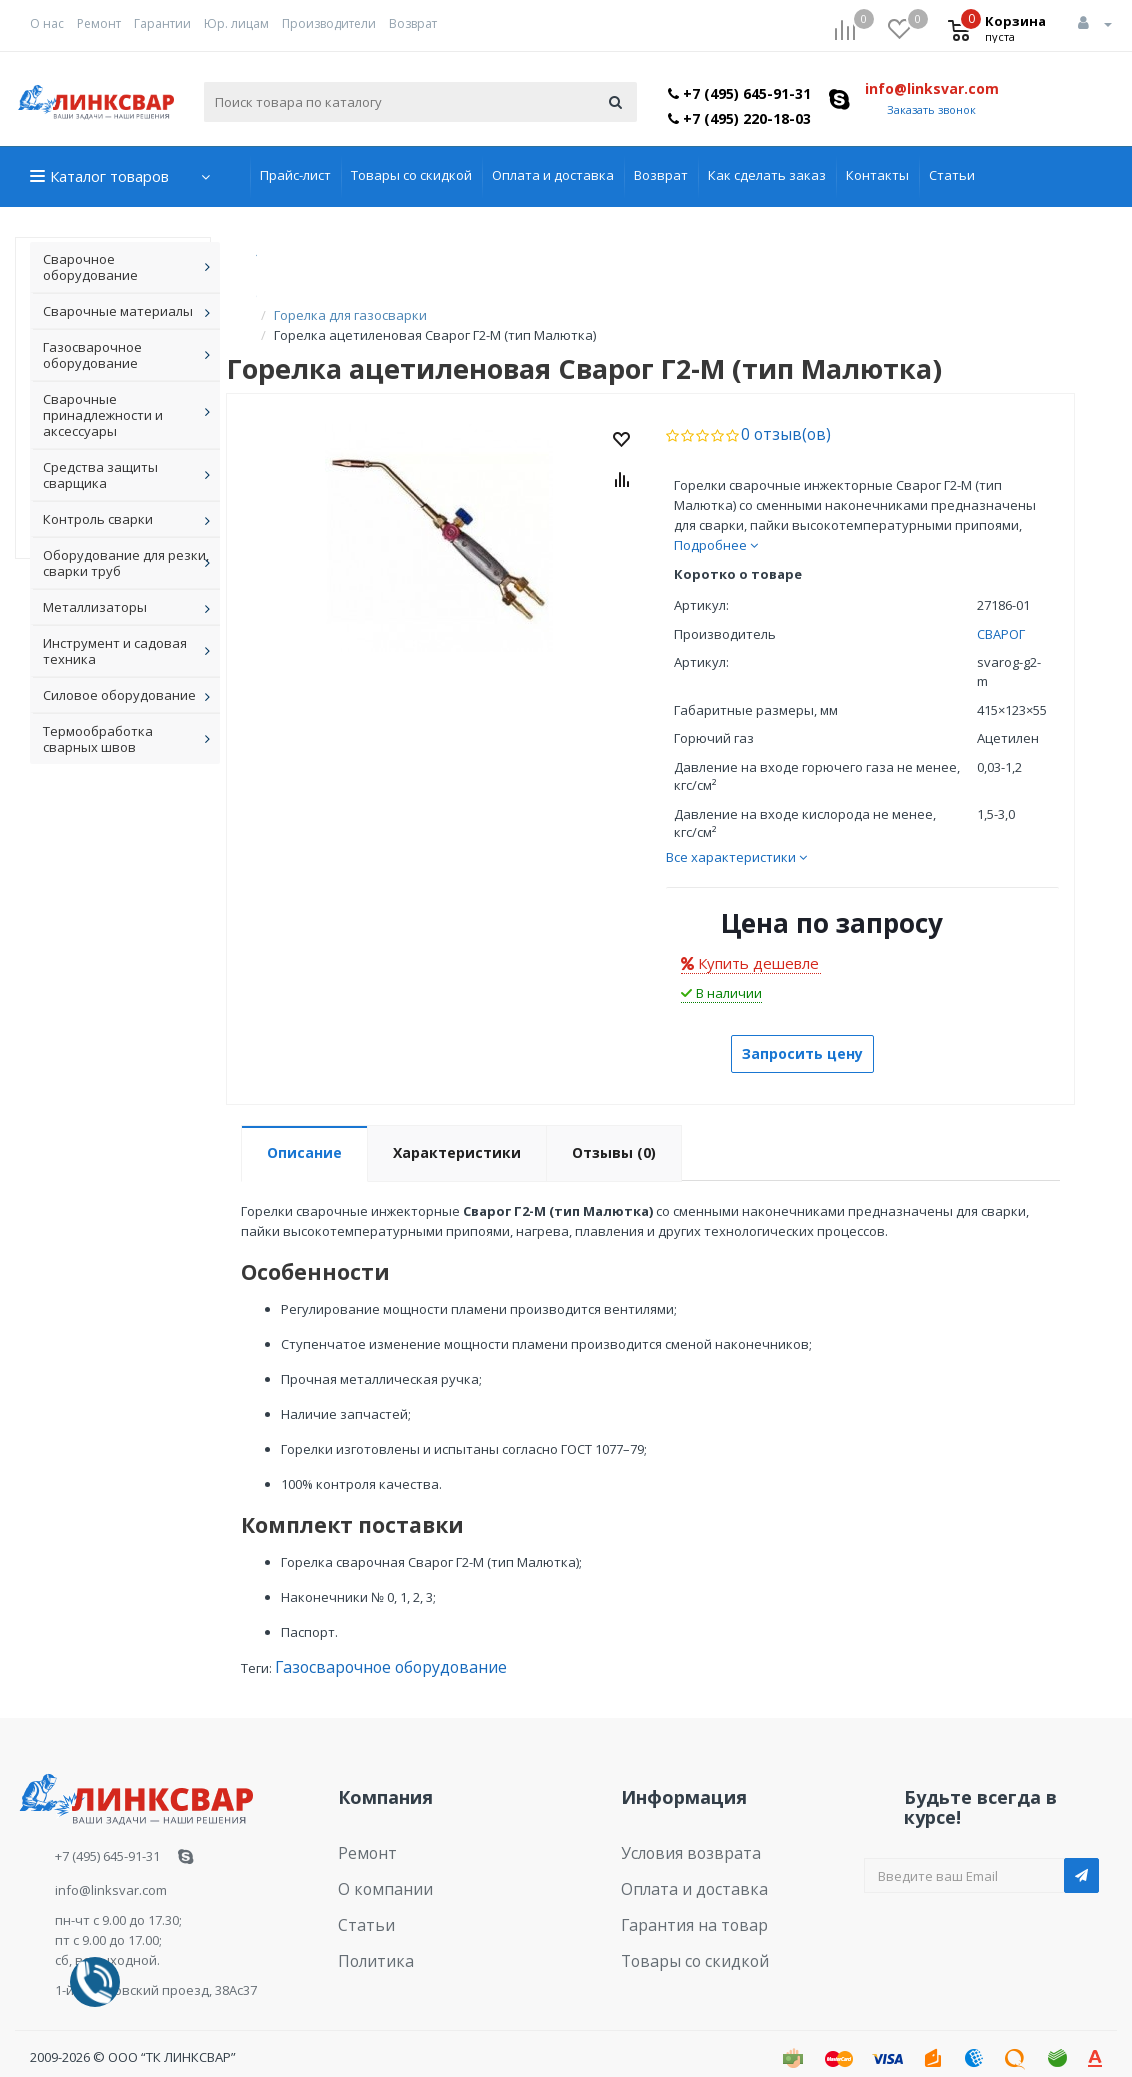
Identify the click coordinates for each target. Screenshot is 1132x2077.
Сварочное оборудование (90, 267)
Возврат (413, 23)
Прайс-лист (295, 175)
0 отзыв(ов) (777, 414)
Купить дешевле (750, 942)
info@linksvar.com (932, 88)
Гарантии (162, 23)
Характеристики (457, 1131)
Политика (369, 1920)
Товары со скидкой (411, 175)
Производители (329, 23)
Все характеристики (736, 836)
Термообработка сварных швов (98, 739)
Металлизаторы (95, 607)
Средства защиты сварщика (100, 475)
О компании (376, 1859)
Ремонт (99, 23)
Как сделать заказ (767, 175)
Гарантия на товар (681, 1889)
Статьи (952, 175)
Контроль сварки (98, 519)
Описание (304, 1131)
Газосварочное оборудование (92, 355)
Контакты (877, 175)
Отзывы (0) (614, 1131)
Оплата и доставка (553, 175)
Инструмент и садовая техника (115, 651)
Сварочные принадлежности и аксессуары (103, 415)
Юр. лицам (236, 23)
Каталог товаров (109, 176)
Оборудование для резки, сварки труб (126, 563)
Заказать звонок (931, 109)
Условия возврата (679, 1828)
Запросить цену (802, 1032)
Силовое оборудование (119, 695)
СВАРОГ (1001, 613)
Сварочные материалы (118, 311)
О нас (47, 23)
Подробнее (716, 524)
